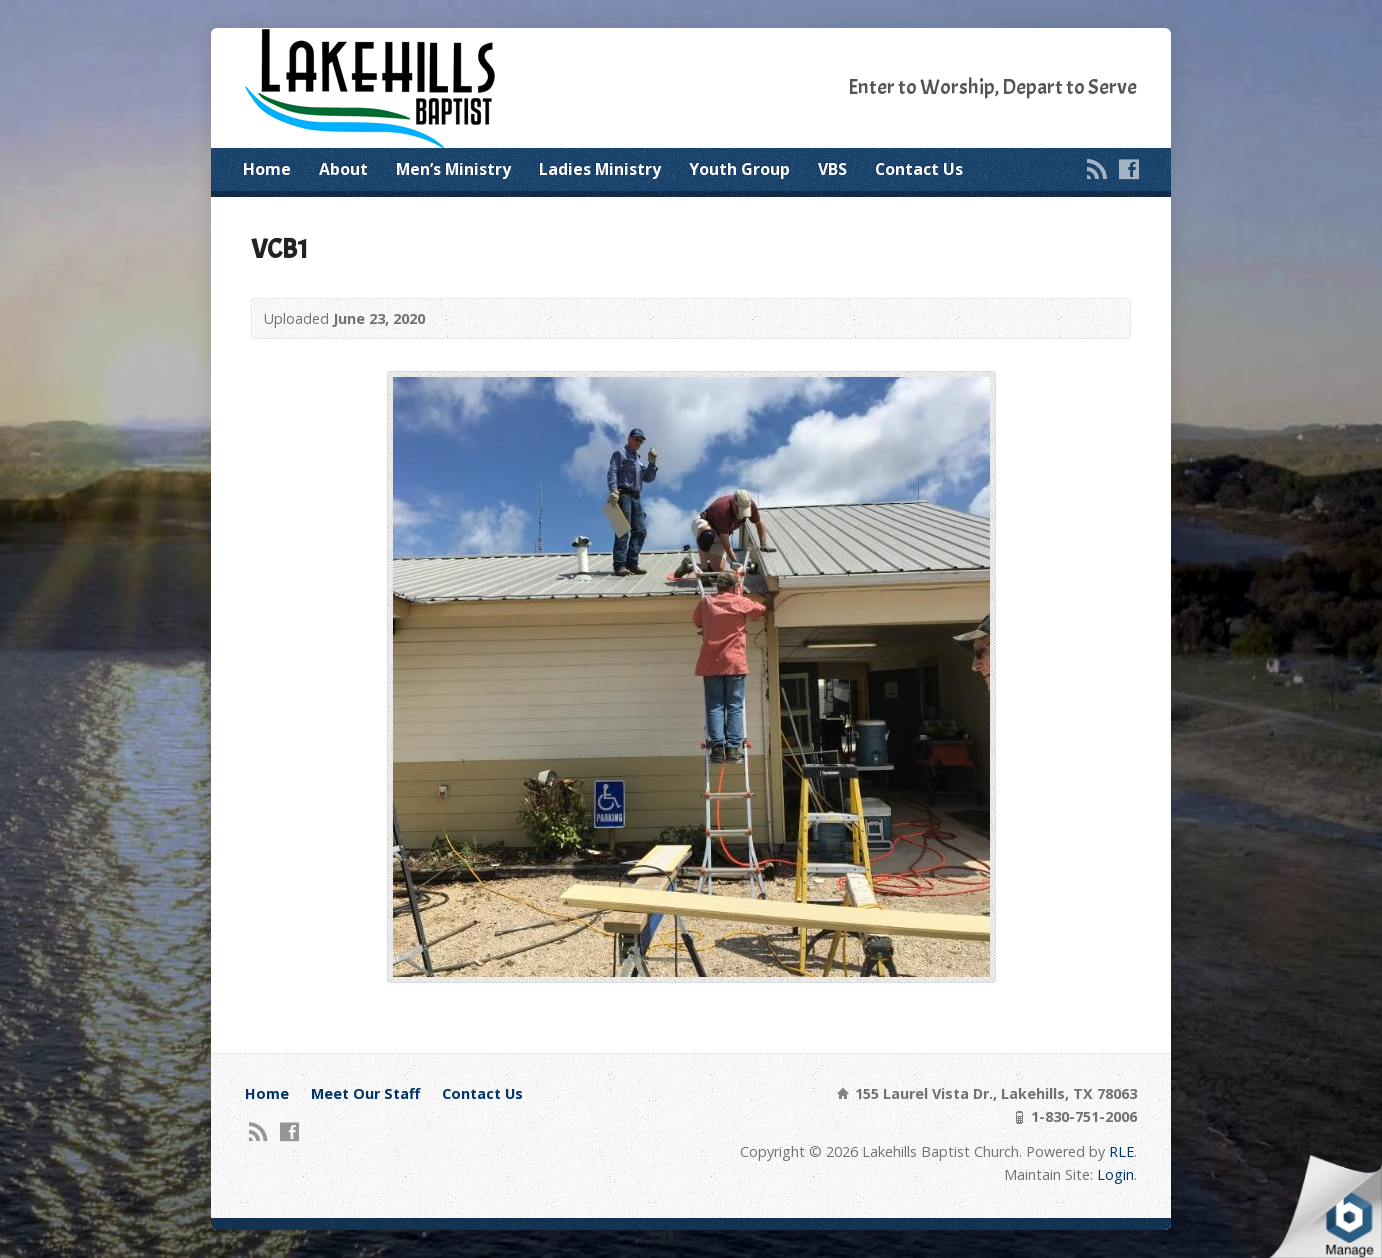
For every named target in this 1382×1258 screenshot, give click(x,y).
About (343, 169)
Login (1115, 1174)
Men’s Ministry (453, 169)
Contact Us (919, 169)
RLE (1121, 1151)
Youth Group (739, 169)
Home (267, 169)
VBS (832, 169)
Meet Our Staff (365, 1093)
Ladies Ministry (600, 169)
